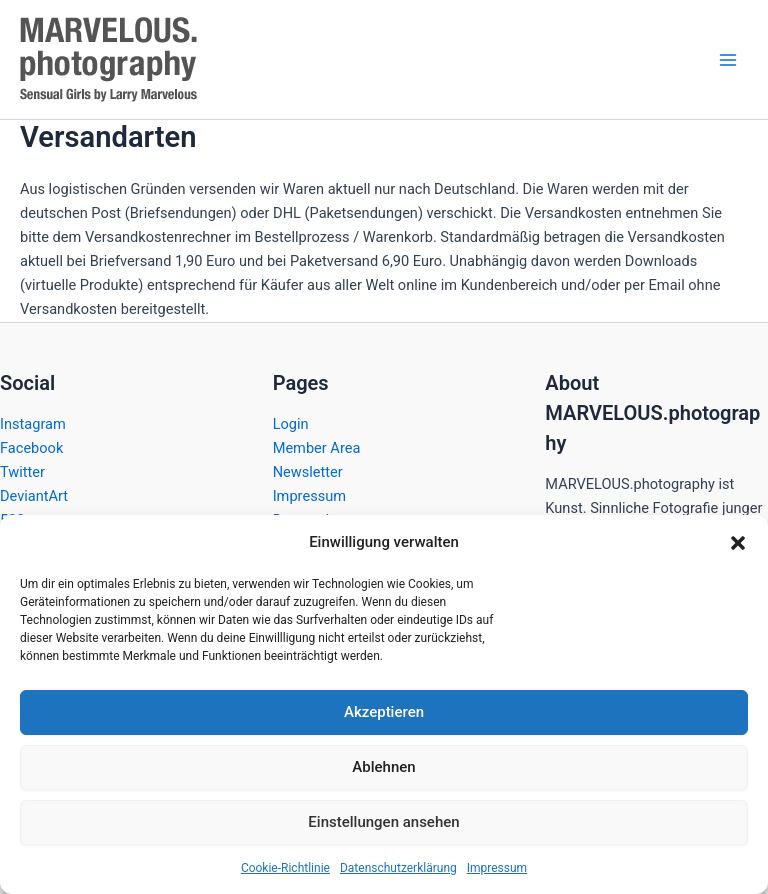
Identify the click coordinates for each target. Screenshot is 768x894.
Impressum (497, 868)
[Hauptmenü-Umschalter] (728, 59)
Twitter (22, 472)
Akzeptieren (384, 712)
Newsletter (308, 472)
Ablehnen (383, 767)
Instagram (33, 424)
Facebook (31, 448)
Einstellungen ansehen (383, 822)
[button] (738, 543)
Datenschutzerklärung (398, 868)
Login (291, 424)
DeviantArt (34, 496)
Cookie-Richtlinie (285, 868)
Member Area (317, 448)
